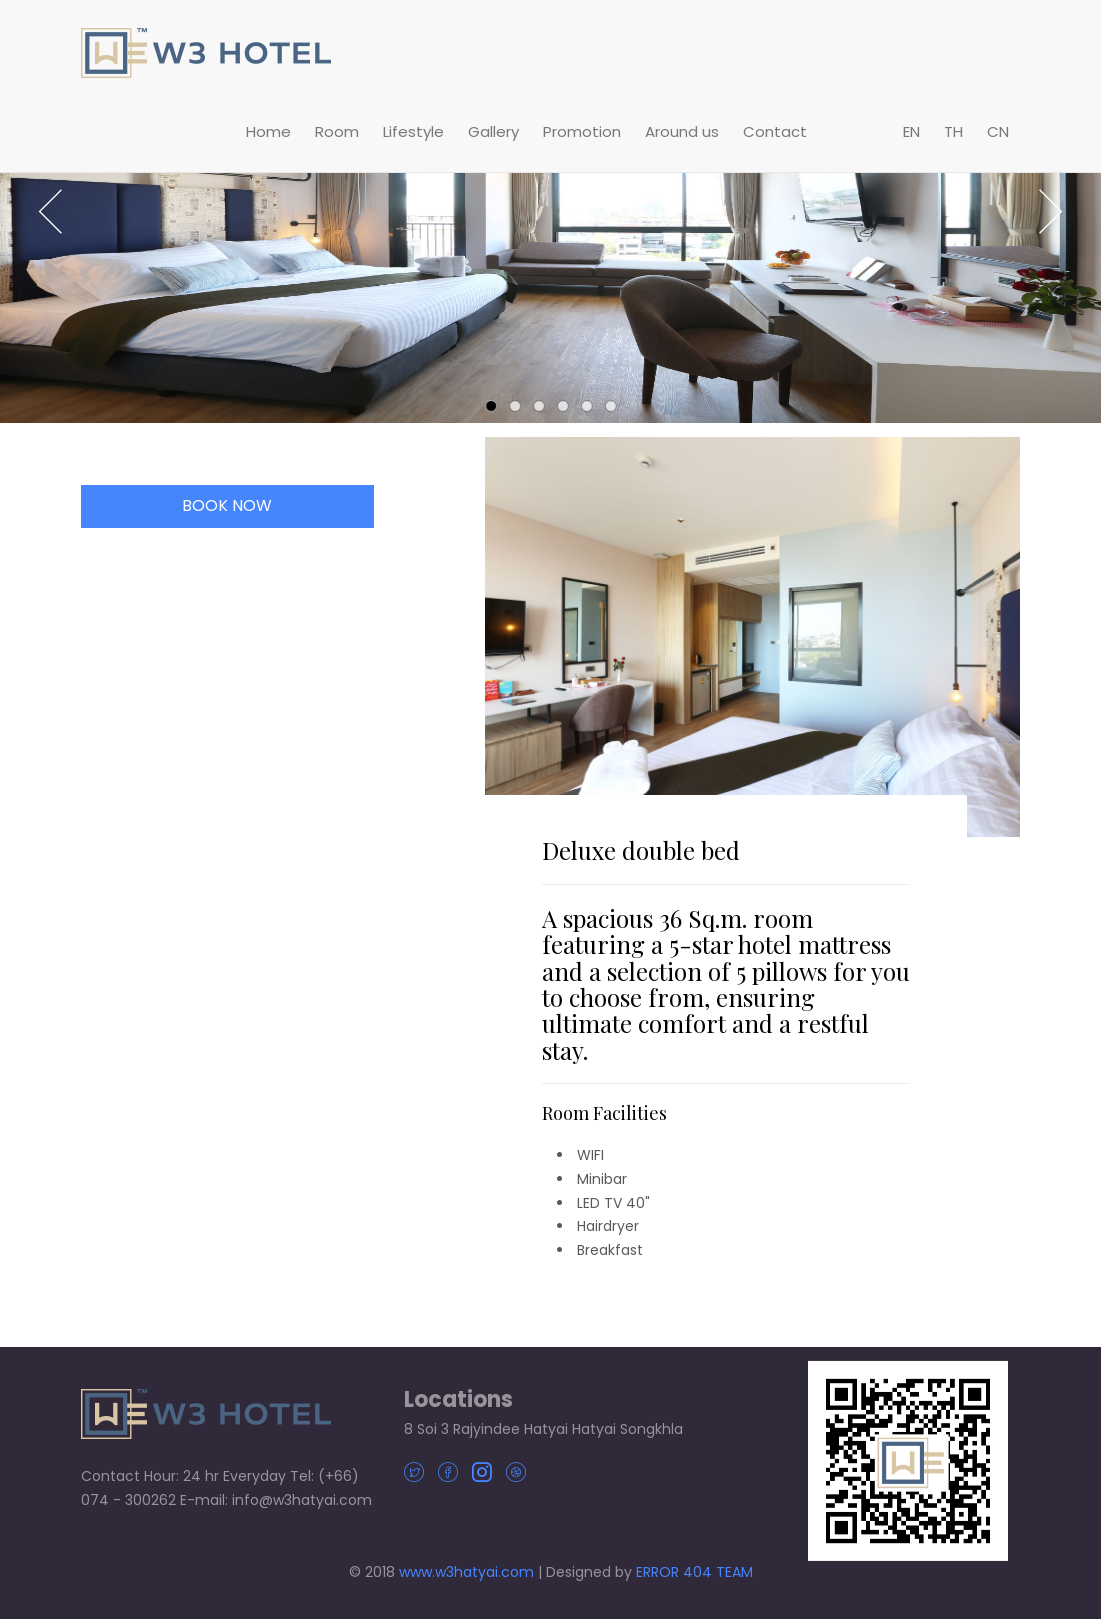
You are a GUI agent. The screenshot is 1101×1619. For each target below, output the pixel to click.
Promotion (582, 131)
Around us (682, 131)
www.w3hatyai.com (466, 1572)
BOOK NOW (227, 505)
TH (953, 131)
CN (998, 131)
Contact (775, 131)
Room (337, 131)
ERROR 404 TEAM (694, 1572)
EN (911, 131)
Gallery (493, 131)
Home (268, 131)
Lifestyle (413, 131)
